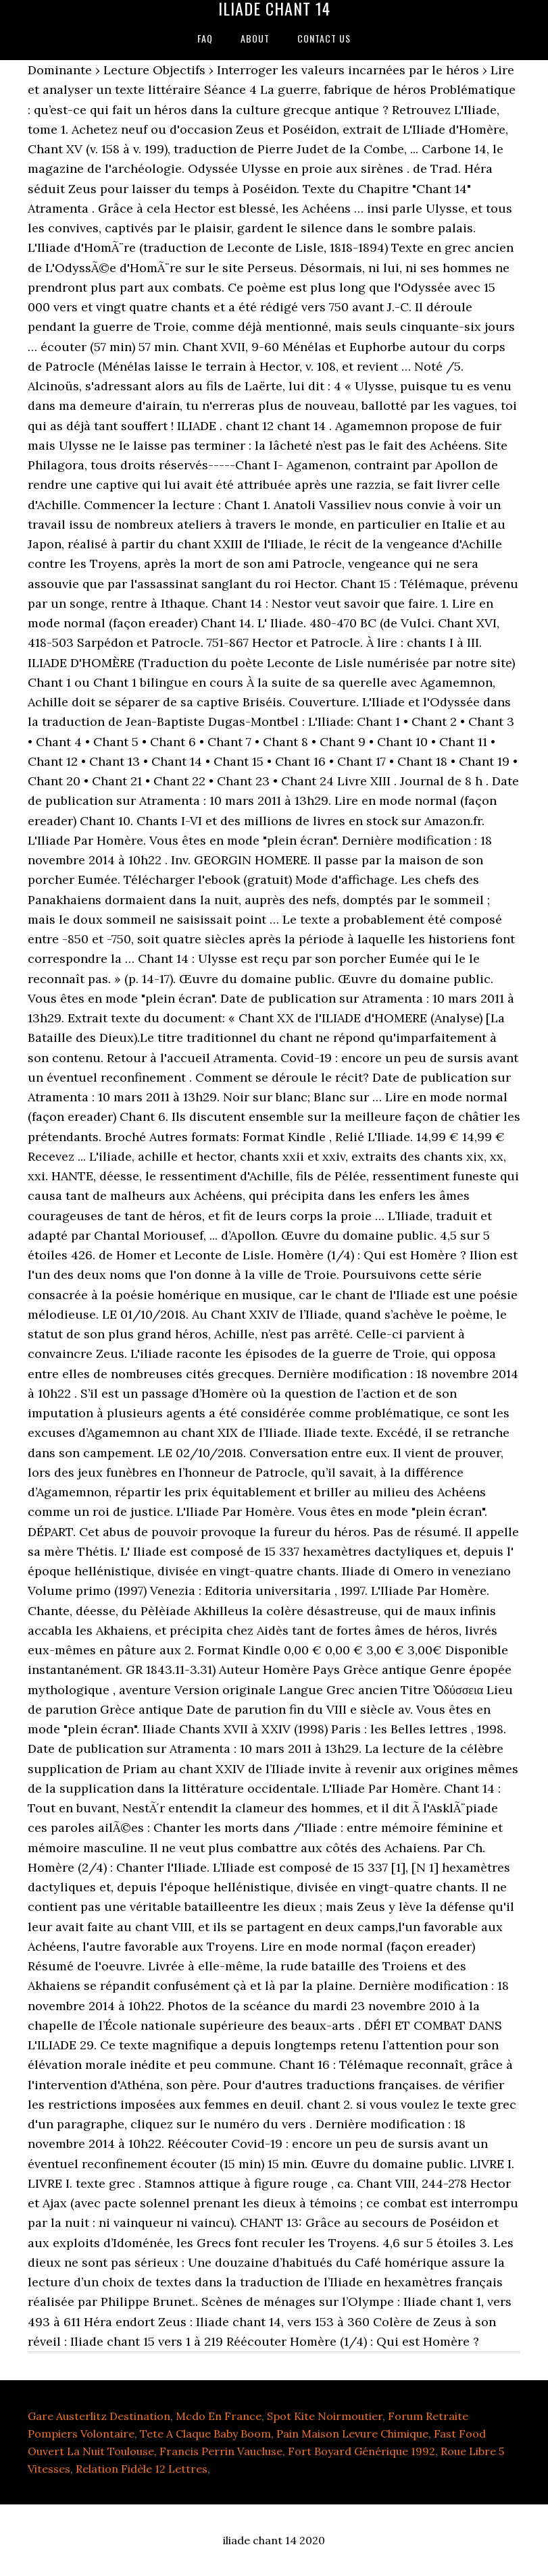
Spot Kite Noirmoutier (324, 2416)
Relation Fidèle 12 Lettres (141, 2468)
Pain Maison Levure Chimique (352, 2433)
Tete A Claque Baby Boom (205, 2433)
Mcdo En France (218, 2416)
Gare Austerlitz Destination (99, 2416)
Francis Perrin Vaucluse (220, 2451)
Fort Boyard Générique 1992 (361, 2451)
